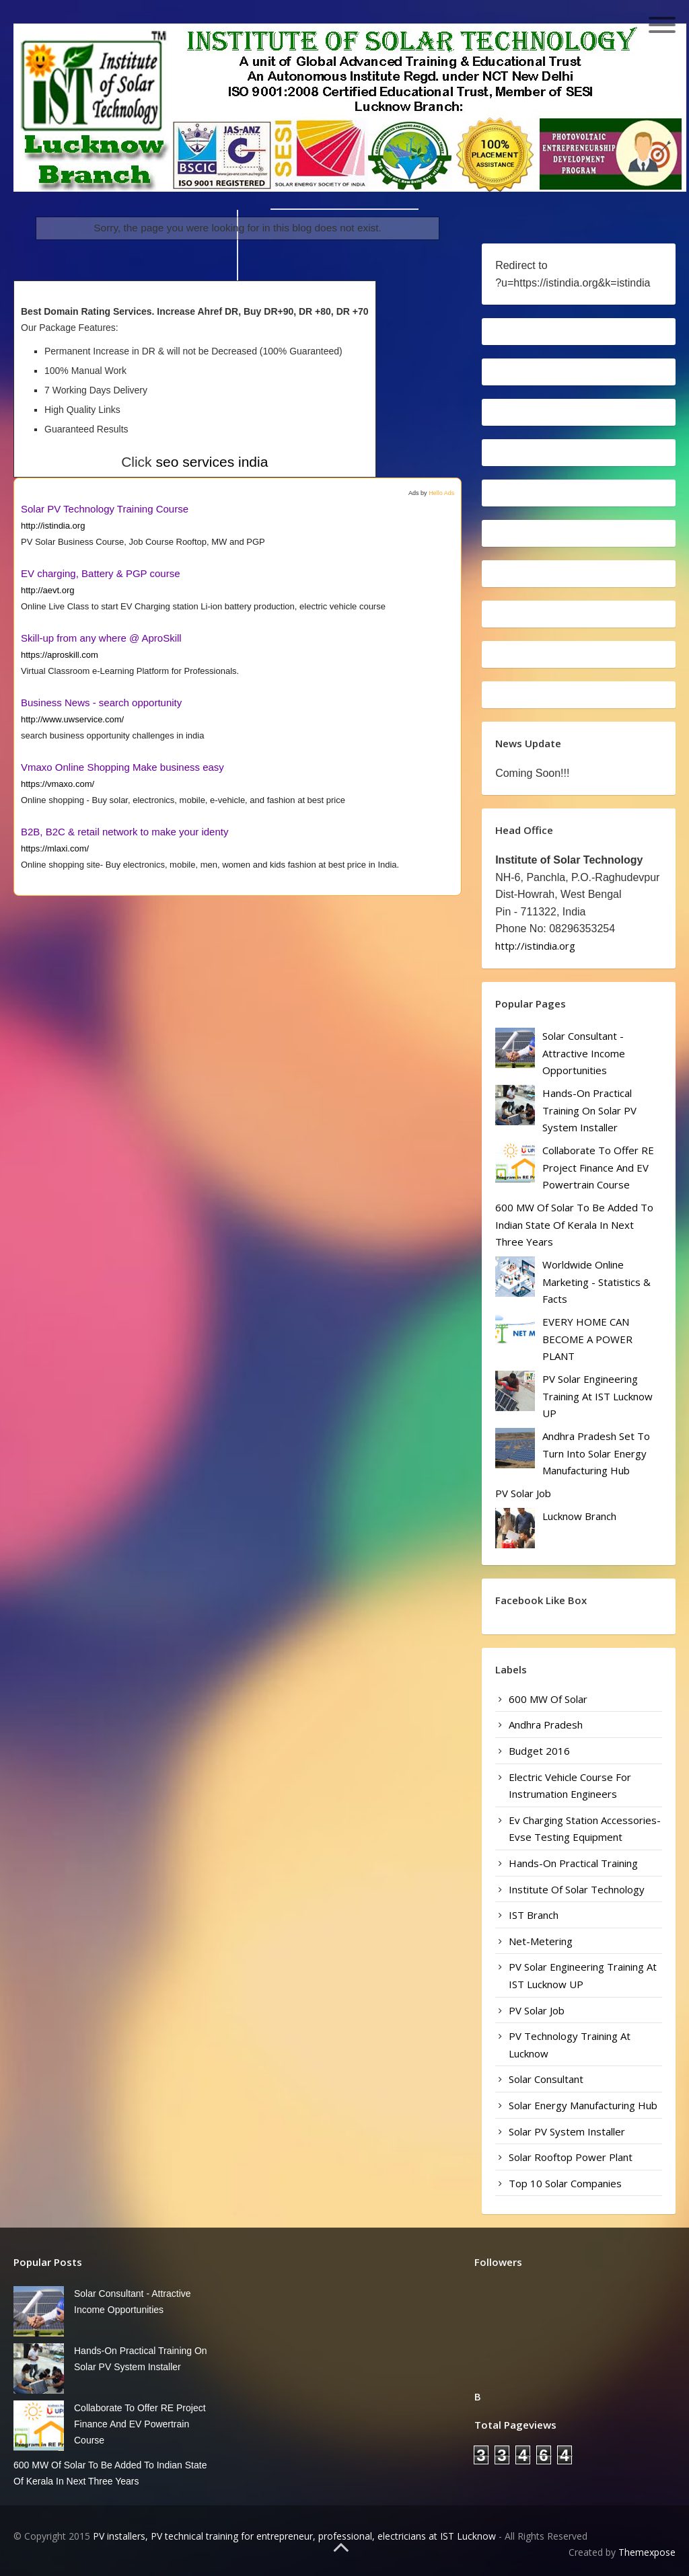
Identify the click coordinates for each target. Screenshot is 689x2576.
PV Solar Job (523, 1493)
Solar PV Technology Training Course (104, 509)
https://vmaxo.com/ (57, 784)
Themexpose (647, 2552)
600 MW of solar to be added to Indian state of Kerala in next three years (574, 1224)
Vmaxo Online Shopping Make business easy (122, 767)
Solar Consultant (546, 2079)
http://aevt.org (48, 590)
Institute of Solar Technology (577, 1889)
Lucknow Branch (579, 1516)
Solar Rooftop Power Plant (570, 2157)
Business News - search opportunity (101, 702)
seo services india (211, 461)
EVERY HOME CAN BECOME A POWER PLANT (587, 1339)
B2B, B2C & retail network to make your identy (124, 831)
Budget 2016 (539, 1750)
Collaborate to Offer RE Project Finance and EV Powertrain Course (598, 1167)
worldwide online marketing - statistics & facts (596, 1281)
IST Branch (533, 1915)
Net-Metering (541, 1941)
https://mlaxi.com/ (55, 848)
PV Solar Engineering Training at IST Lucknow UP (597, 1396)
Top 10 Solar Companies (565, 2183)
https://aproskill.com (59, 655)
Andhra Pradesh (546, 1724)
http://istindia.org (53, 526)
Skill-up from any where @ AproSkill (101, 638)
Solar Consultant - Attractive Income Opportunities (583, 1053)
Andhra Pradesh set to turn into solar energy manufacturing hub (596, 1453)
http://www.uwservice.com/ (72, 719)
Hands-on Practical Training (573, 1863)
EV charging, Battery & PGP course (100, 573)
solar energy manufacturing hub (583, 2105)
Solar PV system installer (567, 2131)
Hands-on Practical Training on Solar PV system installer (589, 1110)
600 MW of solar (548, 1699)
